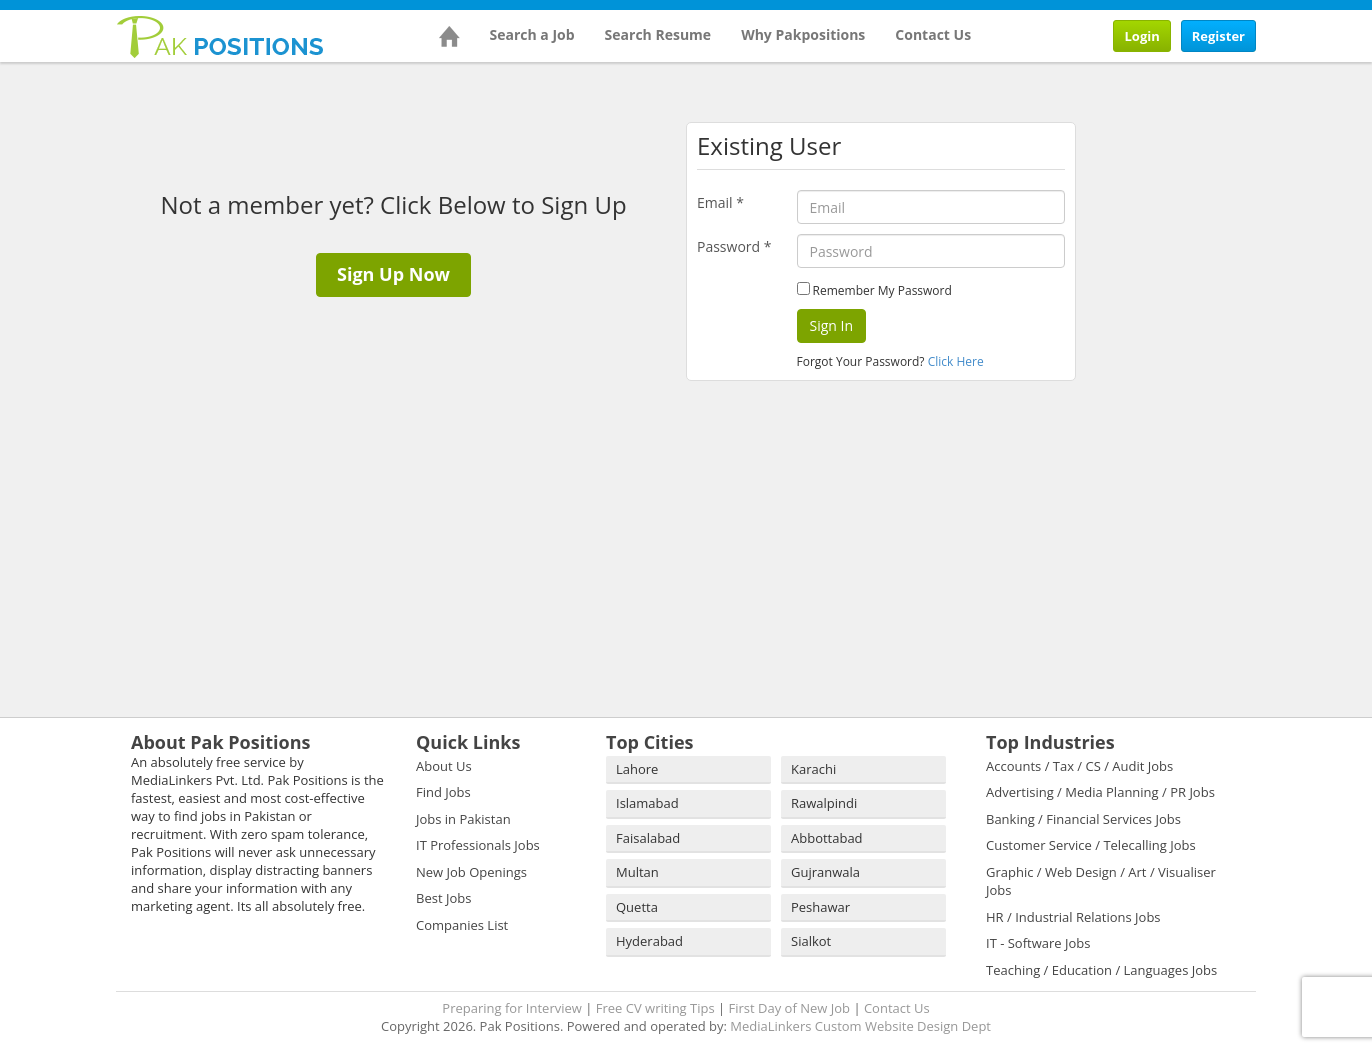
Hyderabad (649, 941)
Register (1218, 36)
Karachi (813, 769)
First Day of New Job (789, 1008)
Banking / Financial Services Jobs (1083, 819)
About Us (444, 766)
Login (1141, 36)
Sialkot (811, 941)
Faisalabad (648, 838)
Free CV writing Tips (655, 1008)
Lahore (637, 769)
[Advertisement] (1216, 197)
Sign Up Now (393, 274)
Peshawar (820, 907)
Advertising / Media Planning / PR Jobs (1100, 792)
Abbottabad (827, 838)
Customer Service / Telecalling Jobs (1091, 845)
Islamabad (647, 803)
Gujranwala (825, 872)
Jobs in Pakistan (463, 819)
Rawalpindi (824, 803)
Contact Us (933, 34)
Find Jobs (443, 792)
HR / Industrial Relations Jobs (1073, 917)
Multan (637, 872)
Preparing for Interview (512, 1008)
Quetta (637, 907)
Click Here (956, 361)
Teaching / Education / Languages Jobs (1101, 970)
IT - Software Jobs (1038, 943)
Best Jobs (443, 898)
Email (720, 202)
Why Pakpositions (803, 34)
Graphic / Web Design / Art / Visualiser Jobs (1101, 881)
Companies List (462, 925)
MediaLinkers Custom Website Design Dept (860, 1026)
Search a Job (532, 34)
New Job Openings (471, 872)
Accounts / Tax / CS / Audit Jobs (1079, 766)
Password (734, 246)
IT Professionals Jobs (478, 845)
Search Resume (658, 34)
